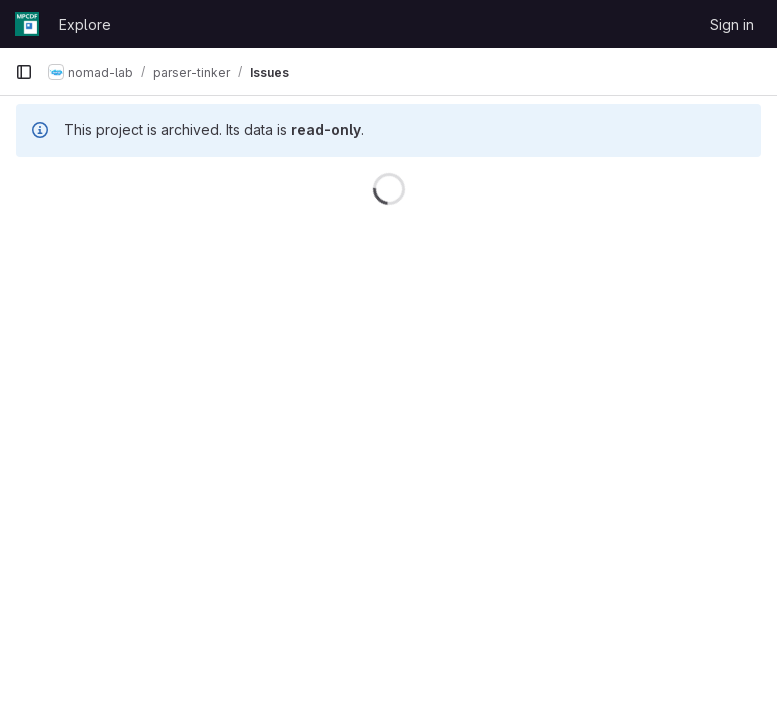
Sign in (732, 24)
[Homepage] (27, 24)
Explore (85, 24)
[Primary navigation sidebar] (24, 72)
